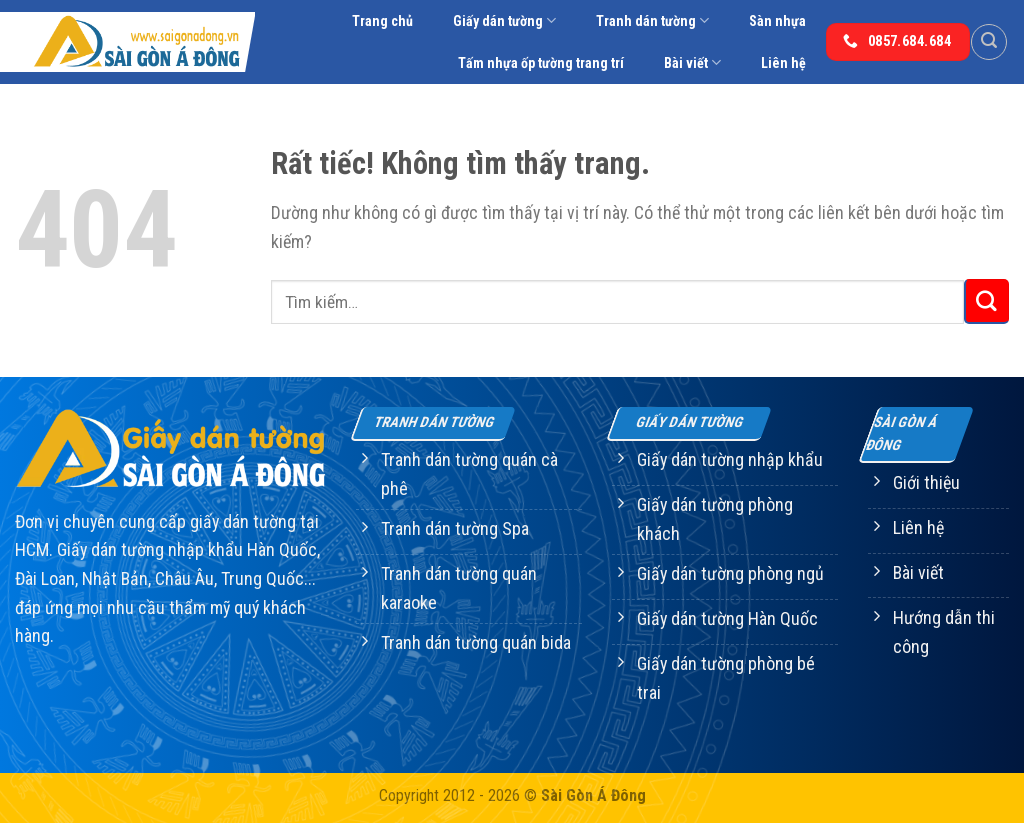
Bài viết (692, 62)
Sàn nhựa (777, 21)
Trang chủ (382, 21)
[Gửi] (986, 301)
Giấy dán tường (504, 20)
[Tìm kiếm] (989, 42)
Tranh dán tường (652, 20)
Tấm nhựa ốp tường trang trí (541, 63)
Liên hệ (783, 63)
